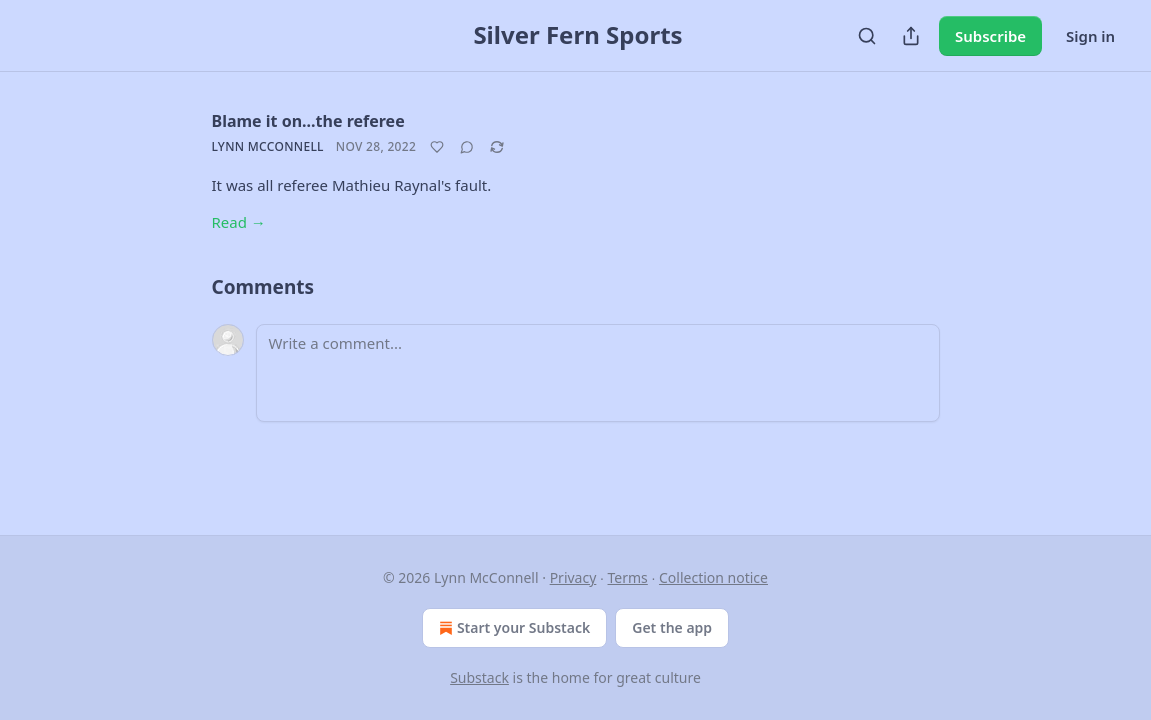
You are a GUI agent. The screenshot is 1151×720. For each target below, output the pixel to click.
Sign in (1090, 36)
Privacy (573, 577)
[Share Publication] (911, 36)
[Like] (437, 147)
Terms (628, 577)
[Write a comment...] (598, 373)
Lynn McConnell (268, 146)
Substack (479, 677)
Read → (239, 222)
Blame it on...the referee (308, 121)
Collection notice (713, 577)
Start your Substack (512, 628)
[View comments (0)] (467, 147)
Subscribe (990, 36)
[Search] (867, 36)
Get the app (672, 627)
